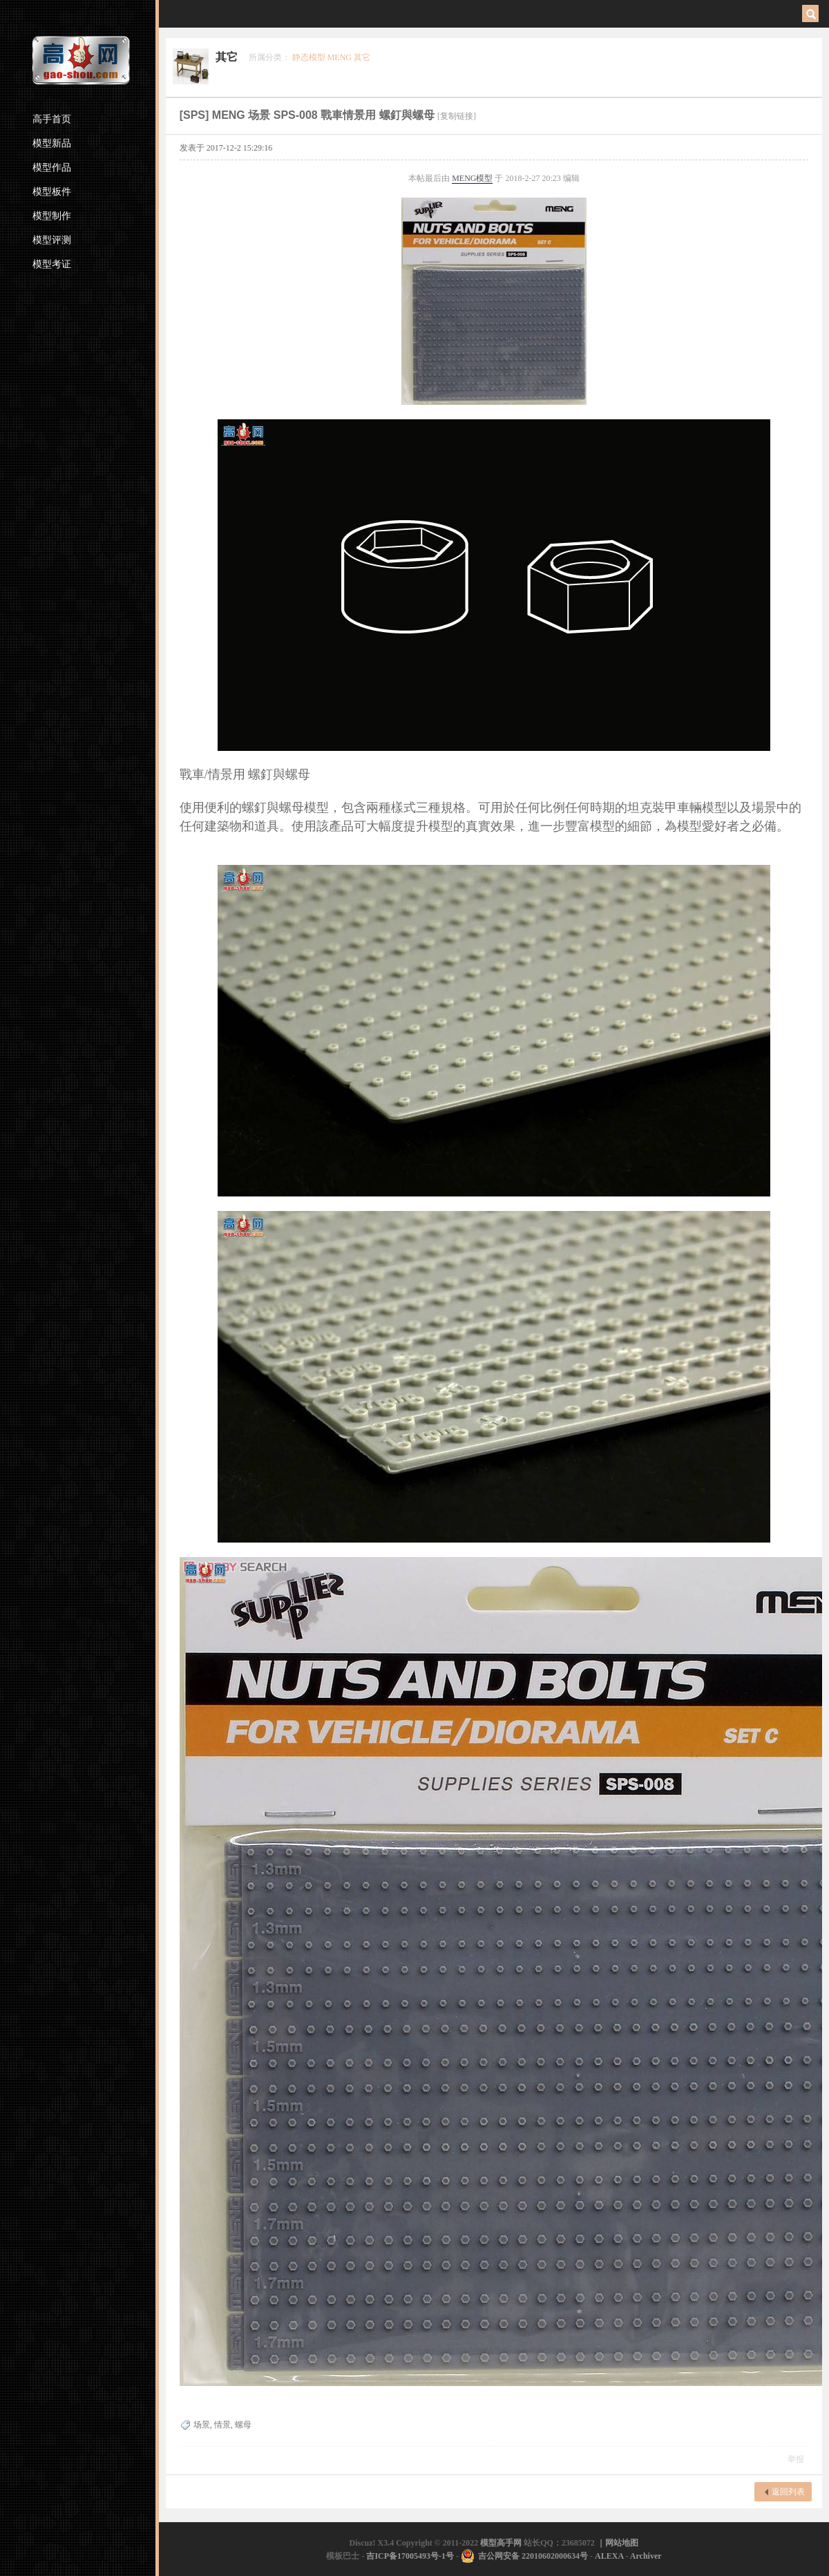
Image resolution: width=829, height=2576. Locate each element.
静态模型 (308, 57)
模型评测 (51, 240)
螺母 (243, 2425)
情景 (222, 2425)
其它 (227, 57)
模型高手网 (502, 2543)
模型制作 (51, 216)
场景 (201, 2425)
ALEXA (609, 2556)
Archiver (646, 2556)
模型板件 (51, 192)
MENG (339, 57)
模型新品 (51, 143)
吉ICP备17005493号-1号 (410, 2556)
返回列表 (788, 2492)
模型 (484, 178)
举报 (796, 2459)
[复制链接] (456, 116)
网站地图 (621, 2543)
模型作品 (51, 167)
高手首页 (51, 119)
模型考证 (51, 264)
